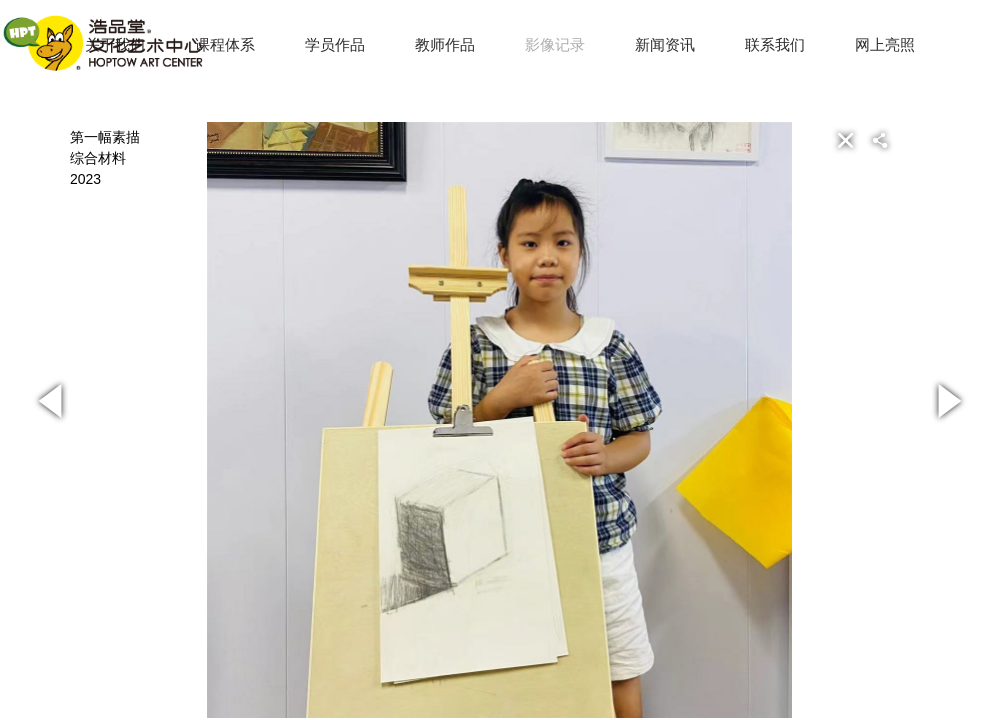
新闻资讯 (665, 44)
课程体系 (225, 44)
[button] (912, 140)
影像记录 (555, 44)
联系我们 (775, 44)
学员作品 (335, 44)
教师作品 (445, 44)
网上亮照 (885, 44)
